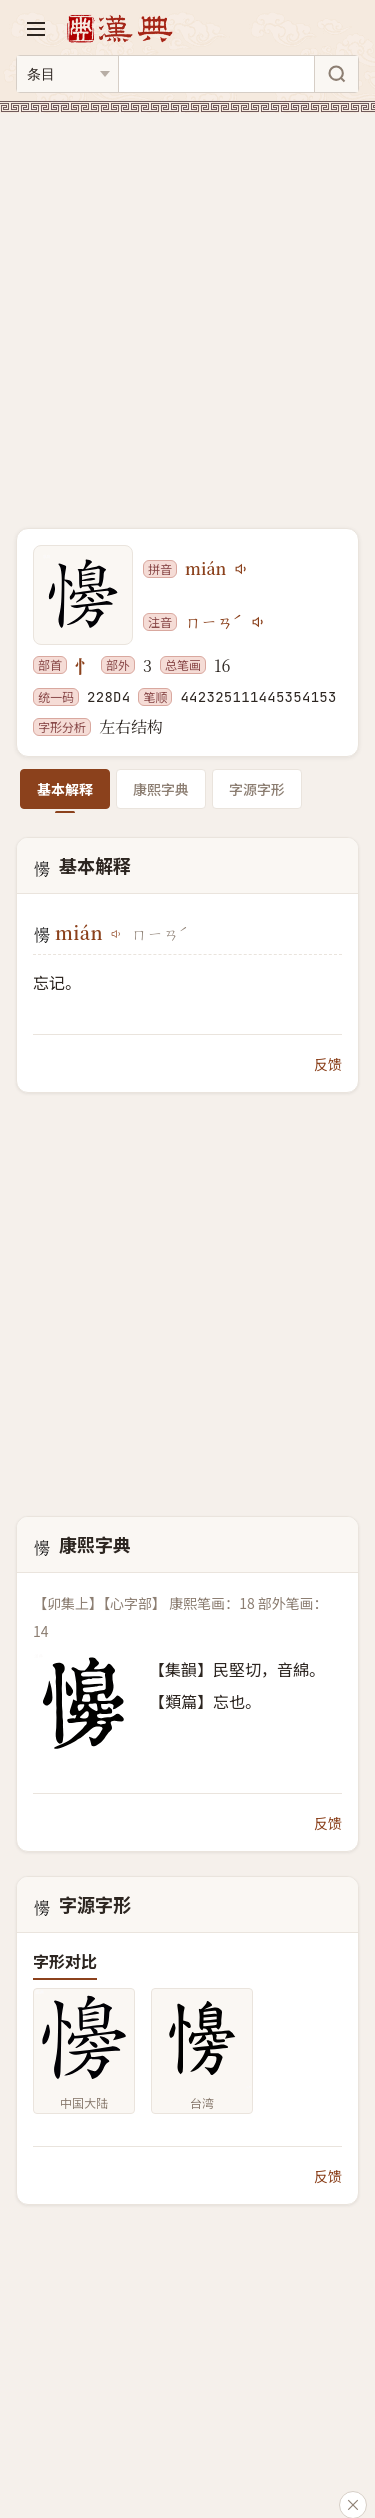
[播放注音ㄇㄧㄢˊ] (259, 622)
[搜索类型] (67, 74)
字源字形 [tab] (257, 789)
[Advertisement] (187, 308)
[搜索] (336, 74)
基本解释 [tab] (65, 789)
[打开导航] (36, 29)
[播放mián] (242, 569)
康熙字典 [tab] (161, 789)
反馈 (328, 1064)
